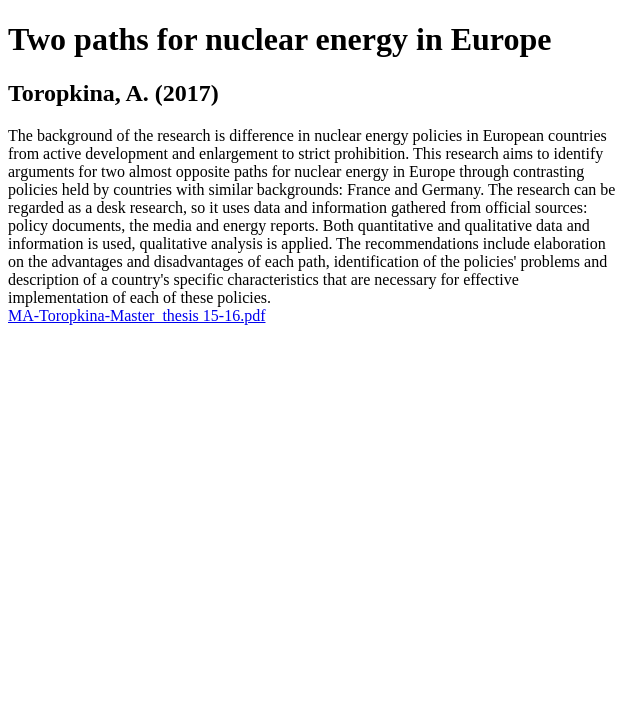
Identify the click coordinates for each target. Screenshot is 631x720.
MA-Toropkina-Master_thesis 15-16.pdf (137, 315)
